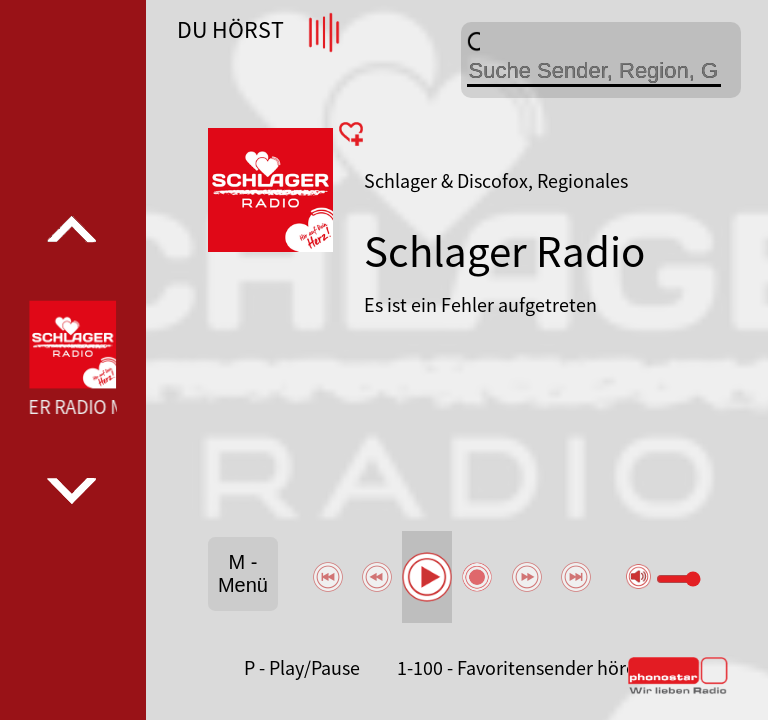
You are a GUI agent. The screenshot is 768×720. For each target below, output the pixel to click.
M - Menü (243, 573)
